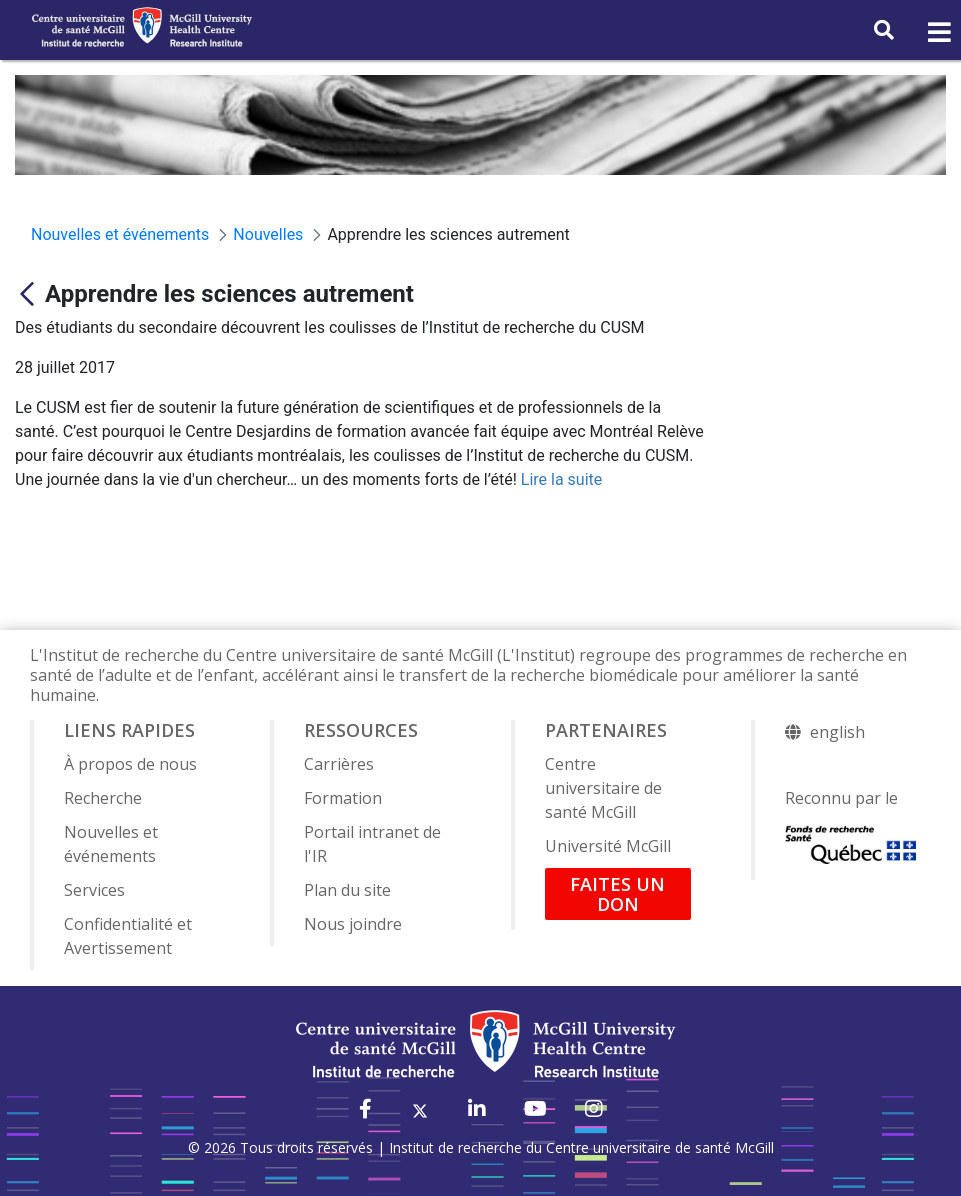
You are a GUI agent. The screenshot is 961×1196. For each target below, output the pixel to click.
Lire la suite (561, 479)
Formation (343, 798)
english (837, 732)
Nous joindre (353, 924)
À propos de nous (130, 764)
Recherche (103, 798)
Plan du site (347, 890)
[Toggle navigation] (938, 33)
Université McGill (608, 846)
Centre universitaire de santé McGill (603, 788)
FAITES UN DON (617, 894)
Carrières (339, 764)
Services (94, 890)
